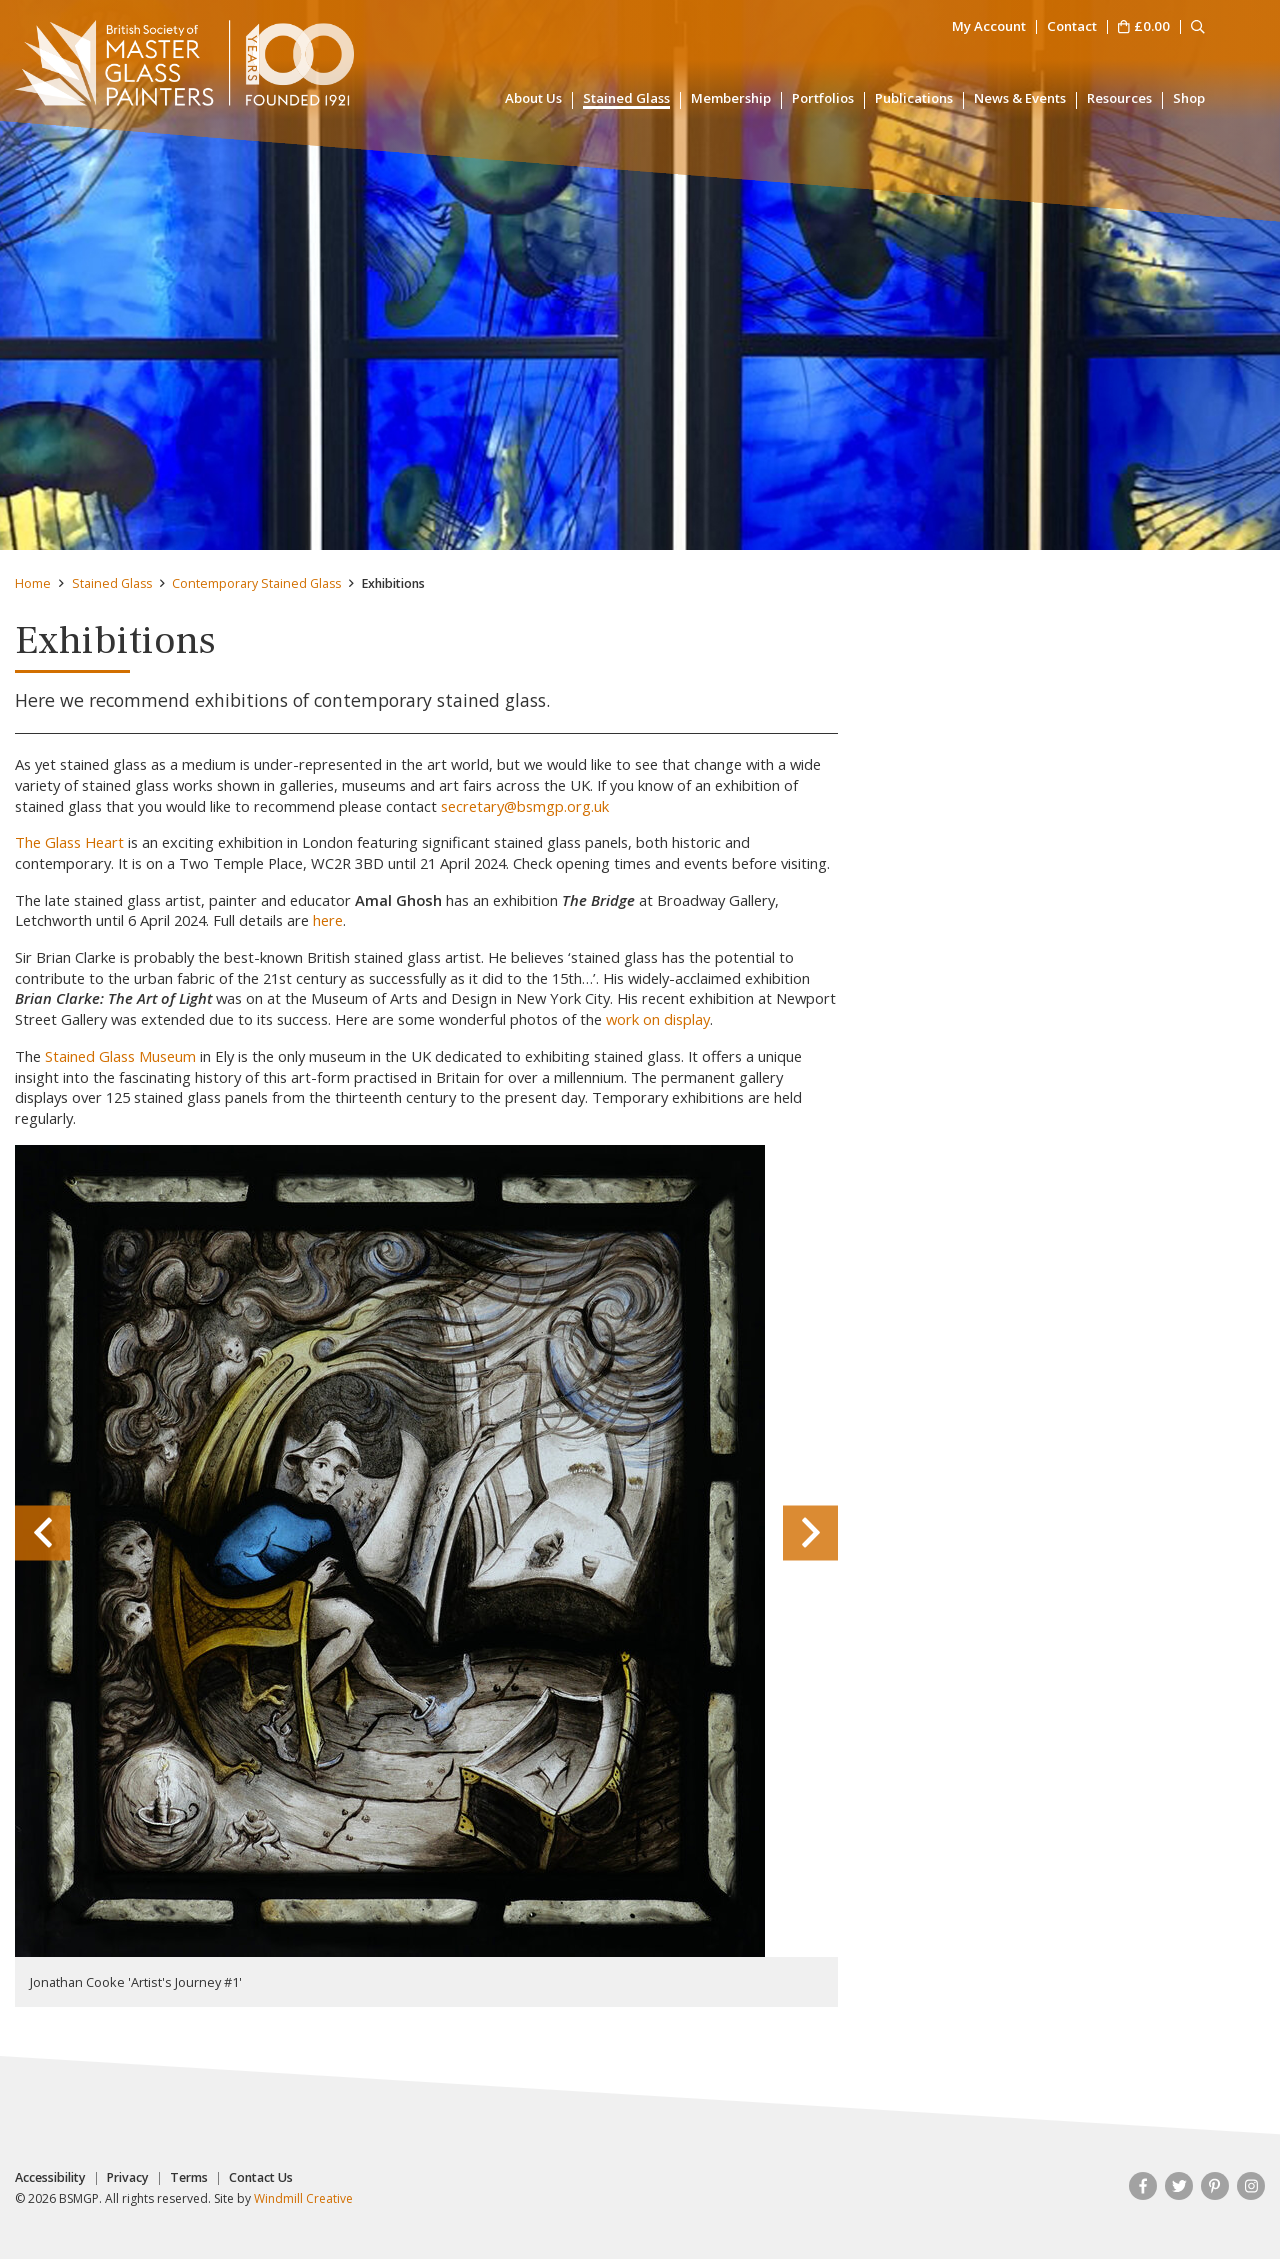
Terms (189, 2178)
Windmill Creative (303, 2198)
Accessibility (50, 2178)
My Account (989, 27)
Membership (731, 99)
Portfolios (823, 99)
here (328, 920)
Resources (1119, 99)
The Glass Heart (69, 842)
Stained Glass (626, 99)
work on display (658, 1019)
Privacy (128, 2178)
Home (33, 583)
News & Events (1020, 99)
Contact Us (261, 2178)
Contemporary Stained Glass (256, 583)
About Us (533, 99)
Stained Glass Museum (120, 1056)
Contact (1072, 27)
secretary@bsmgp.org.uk (525, 806)
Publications (914, 99)
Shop (1189, 99)
